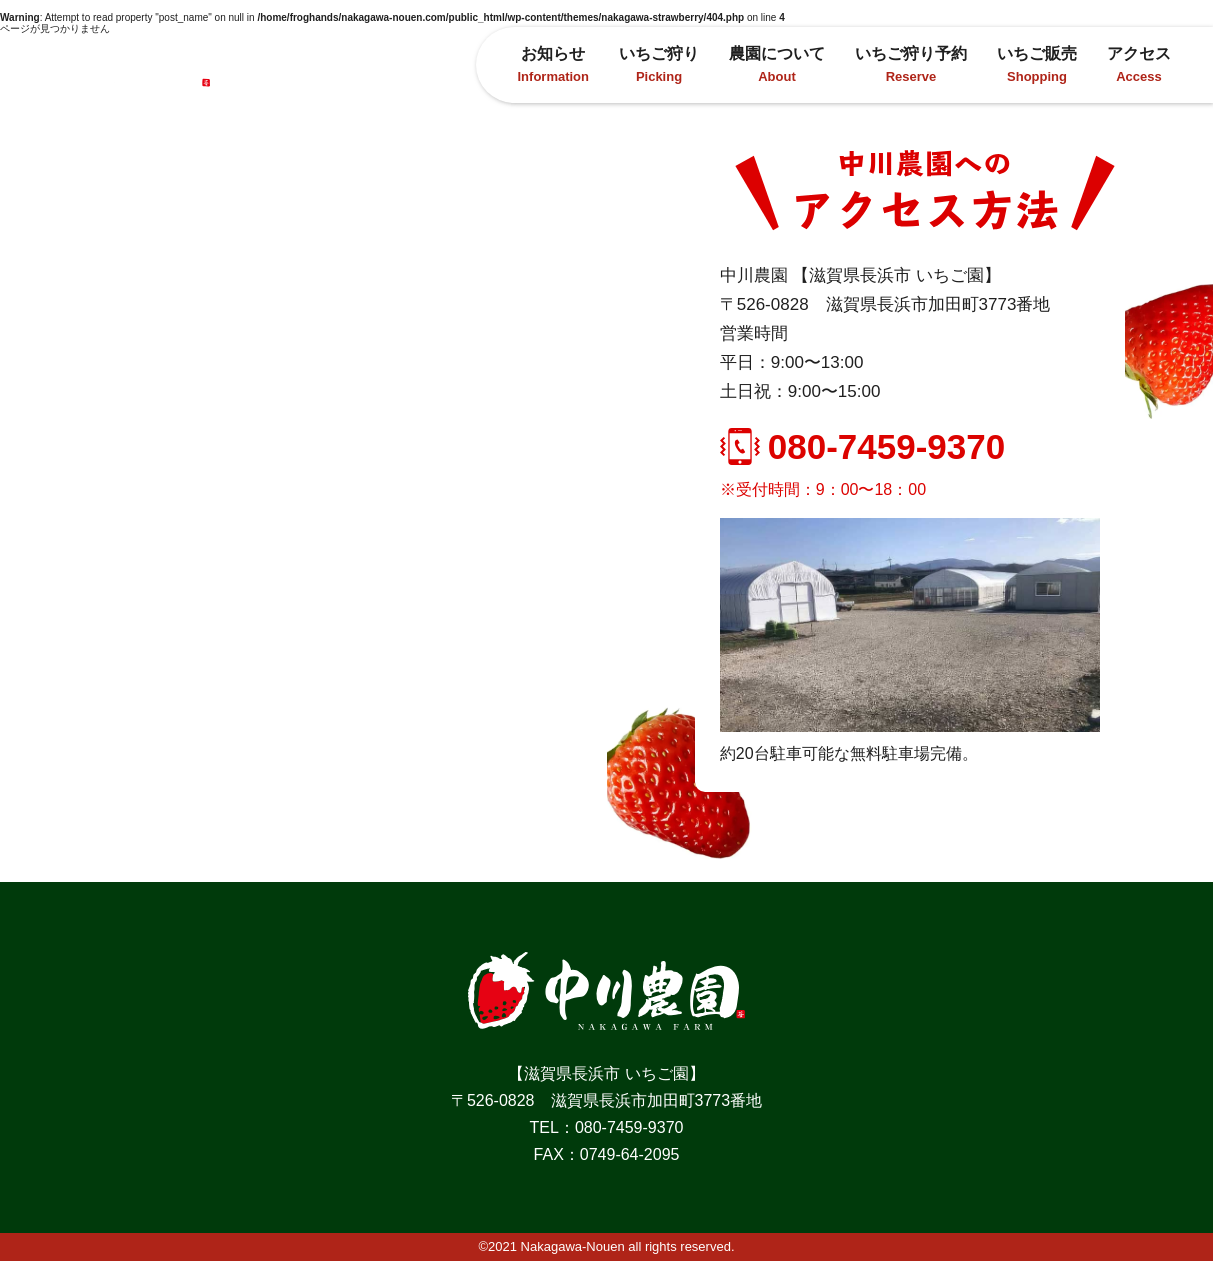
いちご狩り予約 (911, 64)
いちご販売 (1037, 64)
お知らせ (554, 64)
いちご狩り (659, 64)
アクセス (1139, 64)
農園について (777, 64)
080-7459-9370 (862, 446)
